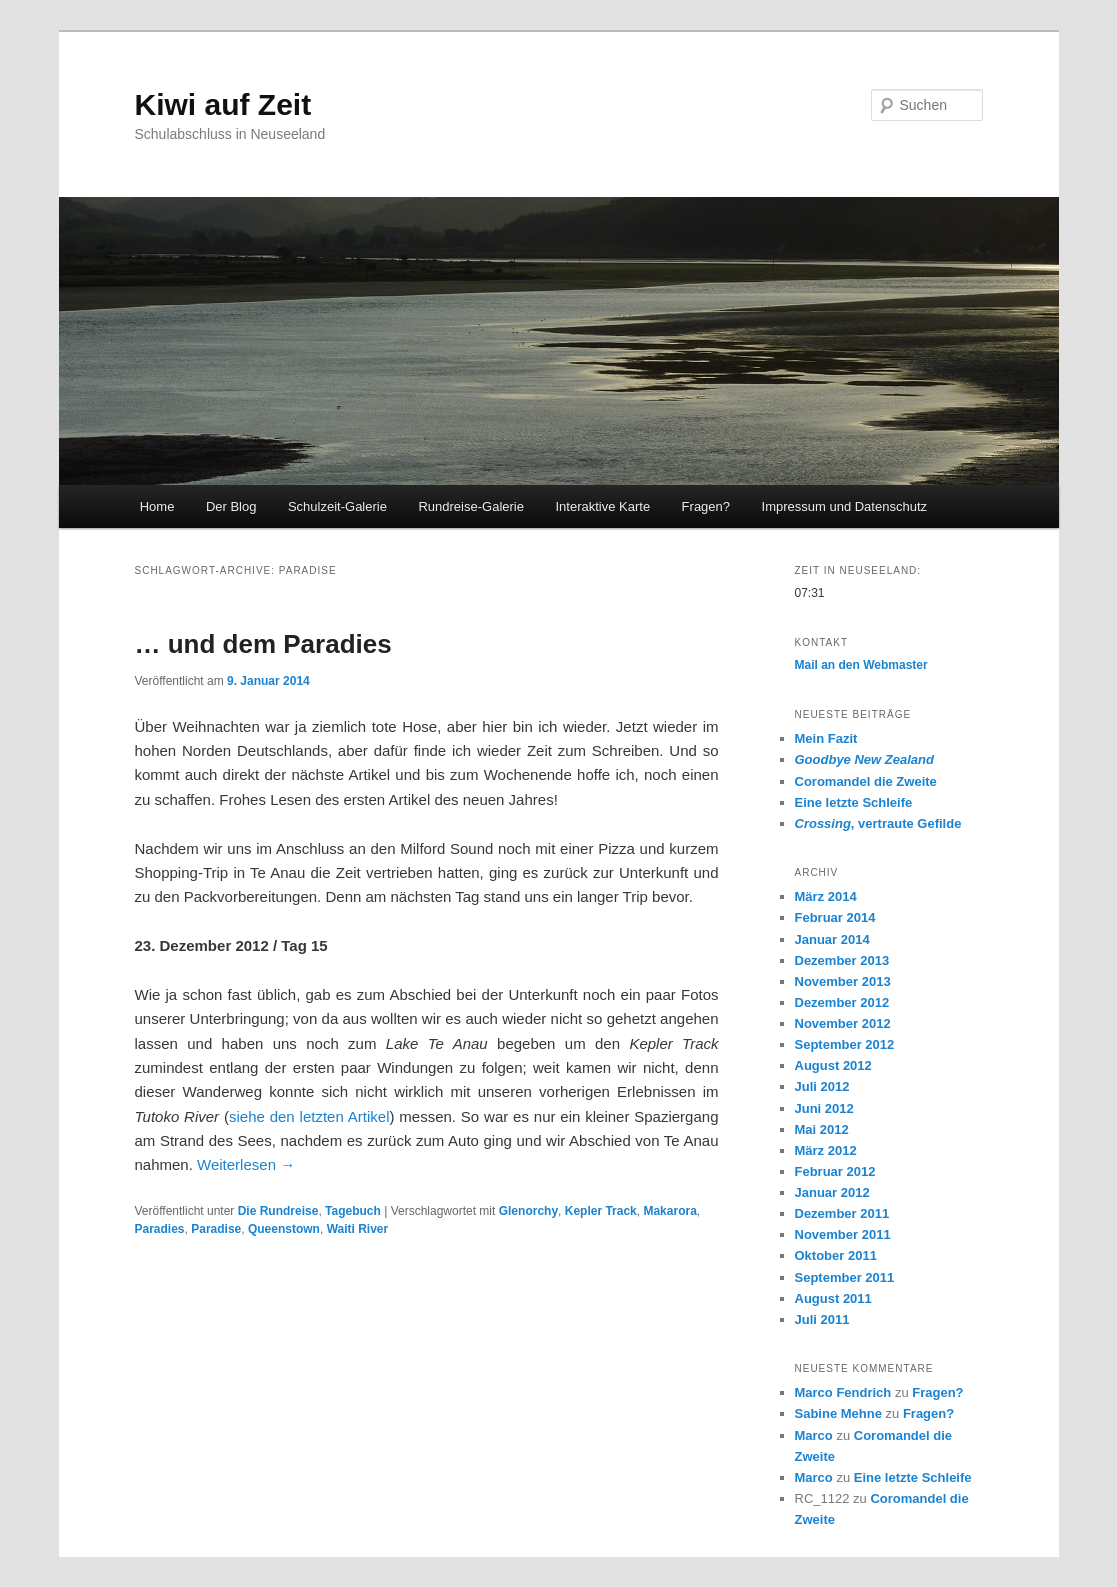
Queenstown (284, 1229)
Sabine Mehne (838, 1413)
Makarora (669, 1211)
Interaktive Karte (602, 506)
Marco (814, 1435)
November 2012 (843, 1023)
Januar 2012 (832, 1192)
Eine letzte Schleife (854, 802)
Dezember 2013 (842, 960)
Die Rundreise (278, 1211)
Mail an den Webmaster (861, 665)
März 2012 (826, 1150)
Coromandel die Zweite (866, 781)
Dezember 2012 (842, 1002)
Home (157, 506)
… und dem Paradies (263, 644)
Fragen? (706, 506)
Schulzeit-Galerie (337, 506)
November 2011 (843, 1234)
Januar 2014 (832, 939)
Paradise (216, 1229)
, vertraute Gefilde (878, 823)
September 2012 (845, 1044)
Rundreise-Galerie (471, 506)
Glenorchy (528, 1211)
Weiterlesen (246, 1164)
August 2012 (833, 1065)
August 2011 (833, 1298)
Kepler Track (601, 1211)
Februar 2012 (835, 1171)
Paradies (160, 1229)
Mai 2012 (822, 1129)
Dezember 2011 (842, 1213)
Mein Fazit (826, 738)
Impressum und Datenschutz (844, 506)
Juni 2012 (824, 1108)
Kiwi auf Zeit (223, 104)
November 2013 (843, 981)
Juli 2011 (822, 1319)
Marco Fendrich (843, 1392)
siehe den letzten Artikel (309, 1116)
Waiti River (358, 1229)
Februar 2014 (835, 917)
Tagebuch (353, 1211)
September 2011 (845, 1277)
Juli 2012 (822, 1086)
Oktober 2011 (836, 1255)
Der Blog (231, 506)
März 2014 (826, 896)
